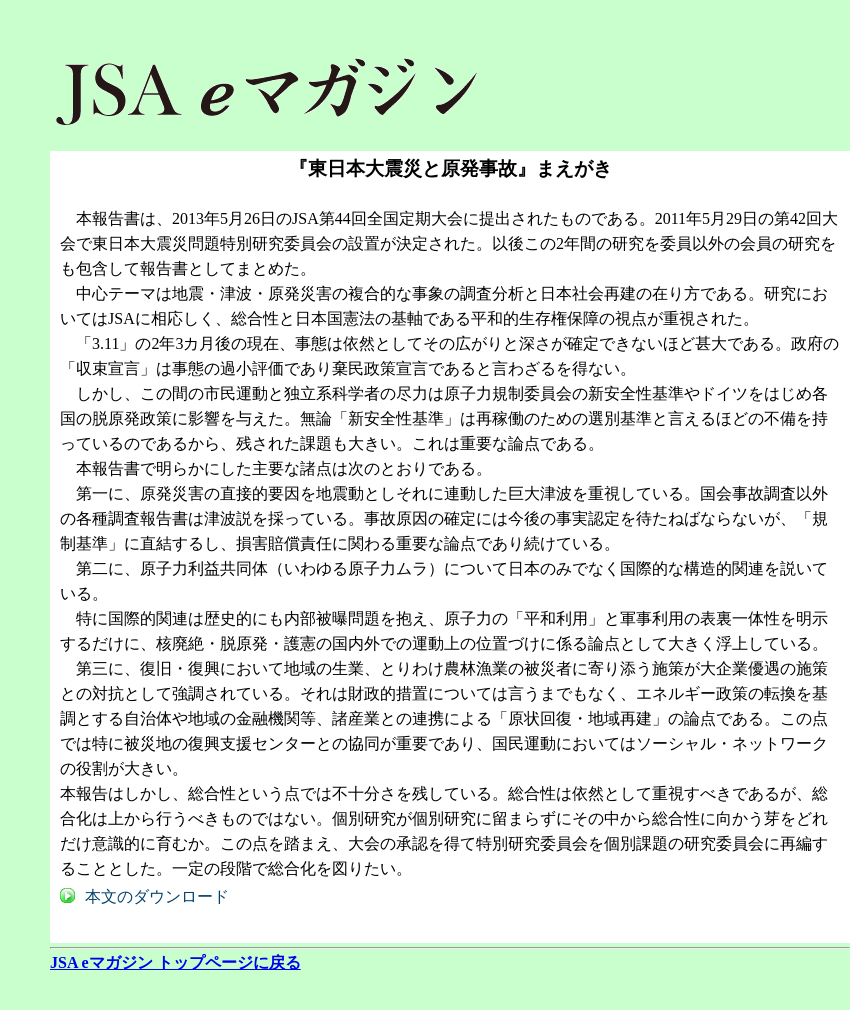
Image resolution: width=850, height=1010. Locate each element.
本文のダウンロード (157, 896)
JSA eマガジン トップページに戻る (175, 962)
